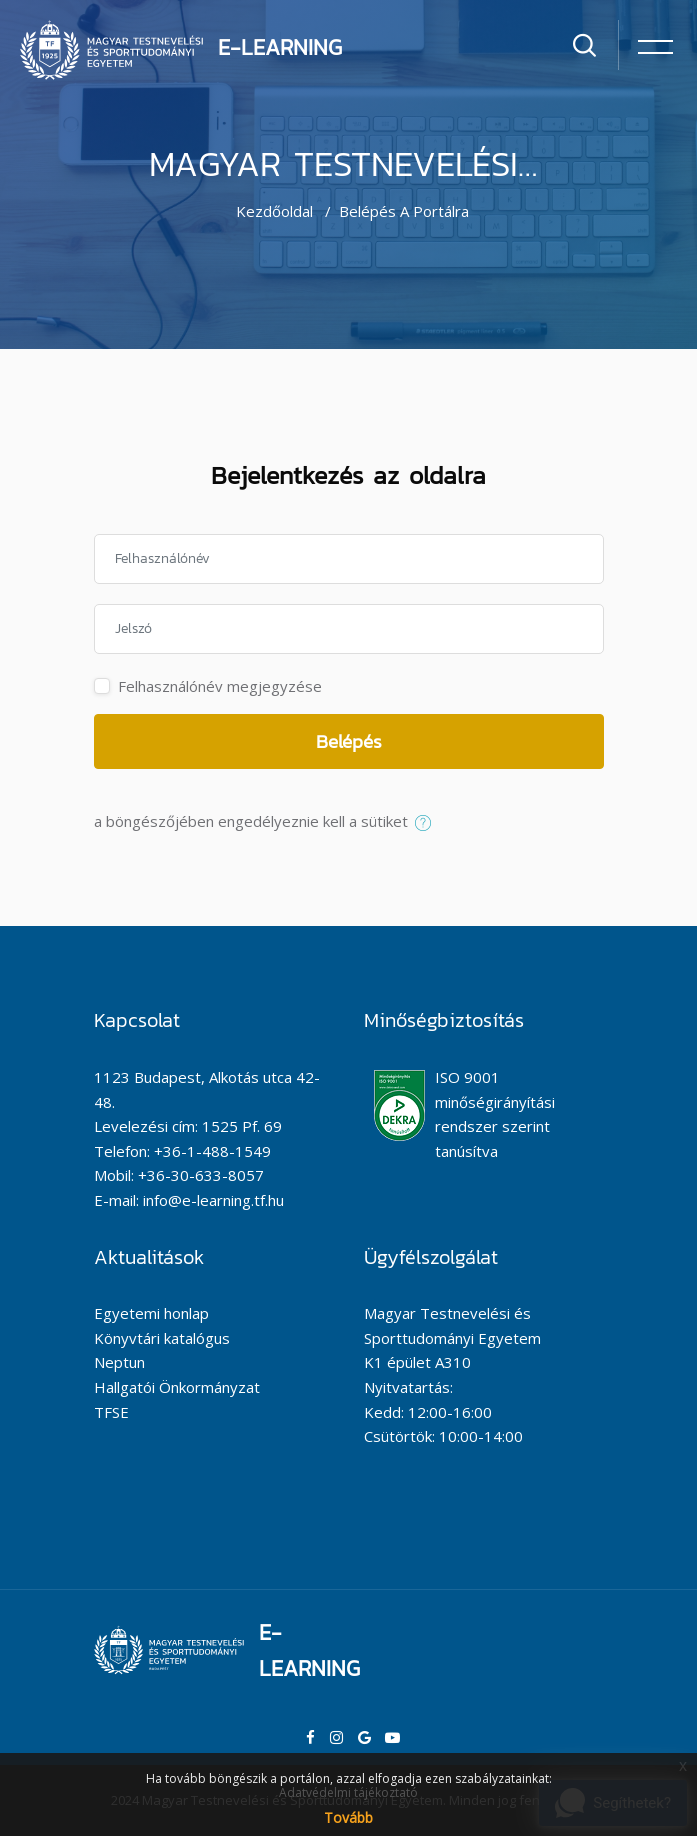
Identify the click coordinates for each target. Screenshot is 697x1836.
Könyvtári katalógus (162, 1338)
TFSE (111, 1412)
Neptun (119, 1362)
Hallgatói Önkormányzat (177, 1387)
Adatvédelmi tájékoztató (348, 1792)
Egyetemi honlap (151, 1313)
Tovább (348, 1817)
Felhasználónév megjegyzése (220, 686)
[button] (427, 823)
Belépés (349, 741)
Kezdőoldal (274, 211)
